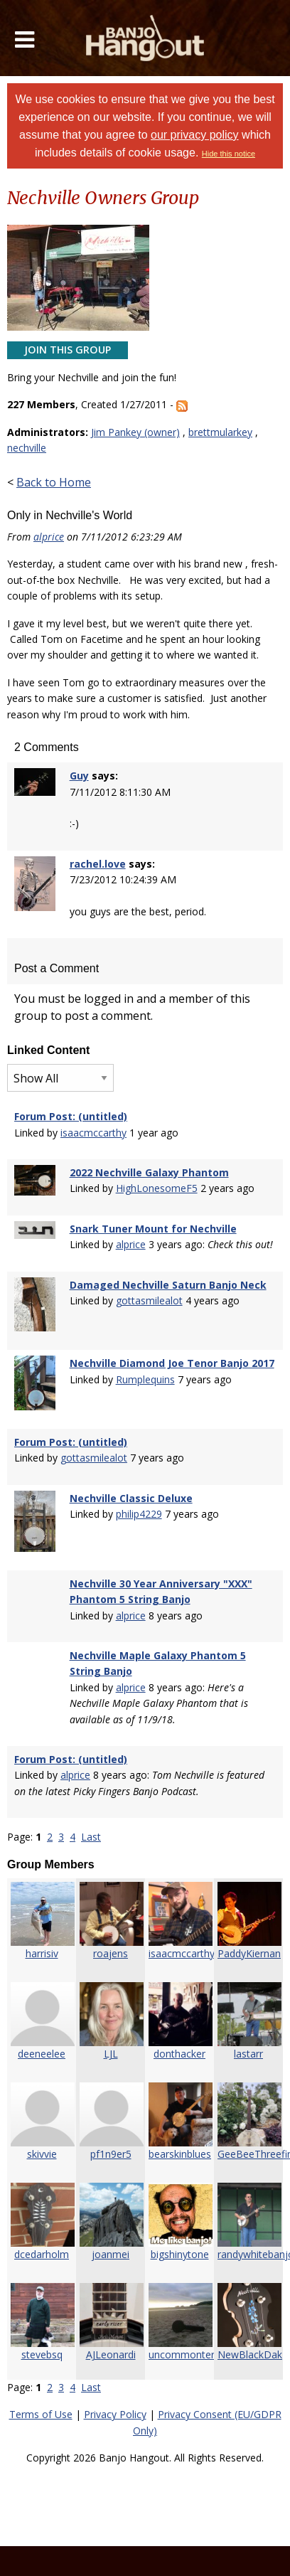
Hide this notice (228, 153)
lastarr (248, 2053)
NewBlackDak (250, 2354)
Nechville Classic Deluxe (131, 1498)
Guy (79, 775)
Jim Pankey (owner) (135, 432)
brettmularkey (220, 432)
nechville (26, 447)
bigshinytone (180, 2254)
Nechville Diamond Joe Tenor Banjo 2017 (172, 1363)
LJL (111, 2053)
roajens (110, 1953)
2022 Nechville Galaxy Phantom (149, 1172)
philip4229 (139, 1514)
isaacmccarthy (93, 1132)
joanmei (110, 2254)
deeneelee (41, 2053)
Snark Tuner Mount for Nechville (153, 1228)
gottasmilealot (149, 1300)
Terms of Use (40, 2414)
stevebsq (42, 2354)
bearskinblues (180, 2154)
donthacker (179, 2053)
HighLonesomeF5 (157, 1188)
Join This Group (67, 349)
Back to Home (53, 482)
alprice (48, 536)
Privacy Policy (115, 2414)
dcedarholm (41, 2254)
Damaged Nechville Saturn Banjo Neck (168, 1285)
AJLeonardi (111, 2354)
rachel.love (98, 864)
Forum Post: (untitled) (70, 1116)
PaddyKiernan (249, 1953)
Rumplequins (145, 1379)
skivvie (42, 2154)
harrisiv (42, 1953)
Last (91, 1836)
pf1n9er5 (110, 2154)
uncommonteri (183, 2354)
